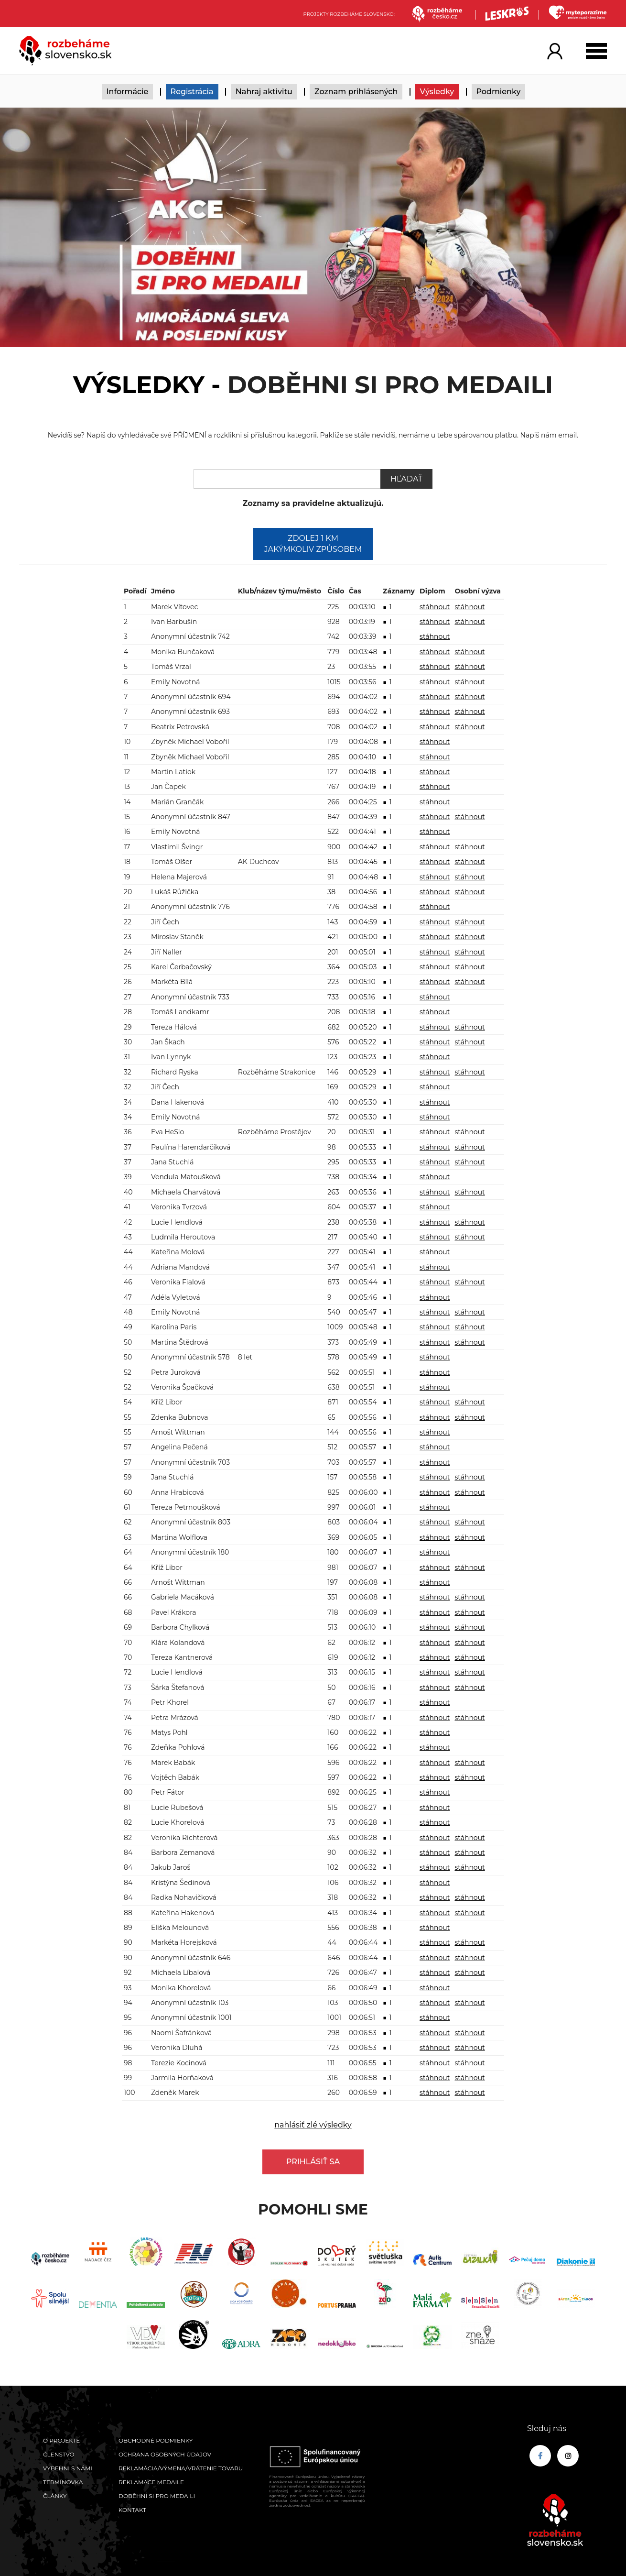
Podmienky (498, 91)
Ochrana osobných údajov (165, 2454)
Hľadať (406, 478)
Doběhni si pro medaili (157, 2495)
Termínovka (63, 2482)
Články (55, 2495)
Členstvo (59, 2454)
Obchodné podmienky (156, 2440)
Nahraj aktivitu (264, 91)
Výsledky (437, 91)
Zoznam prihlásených (356, 91)
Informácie (128, 91)
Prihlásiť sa (313, 2161)
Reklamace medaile (151, 2482)
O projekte (61, 2440)
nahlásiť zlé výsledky (312, 2124)
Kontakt (132, 2509)
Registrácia (192, 91)
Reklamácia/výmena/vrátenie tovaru (181, 2468)
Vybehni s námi (67, 2468)
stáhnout (435, 607)
